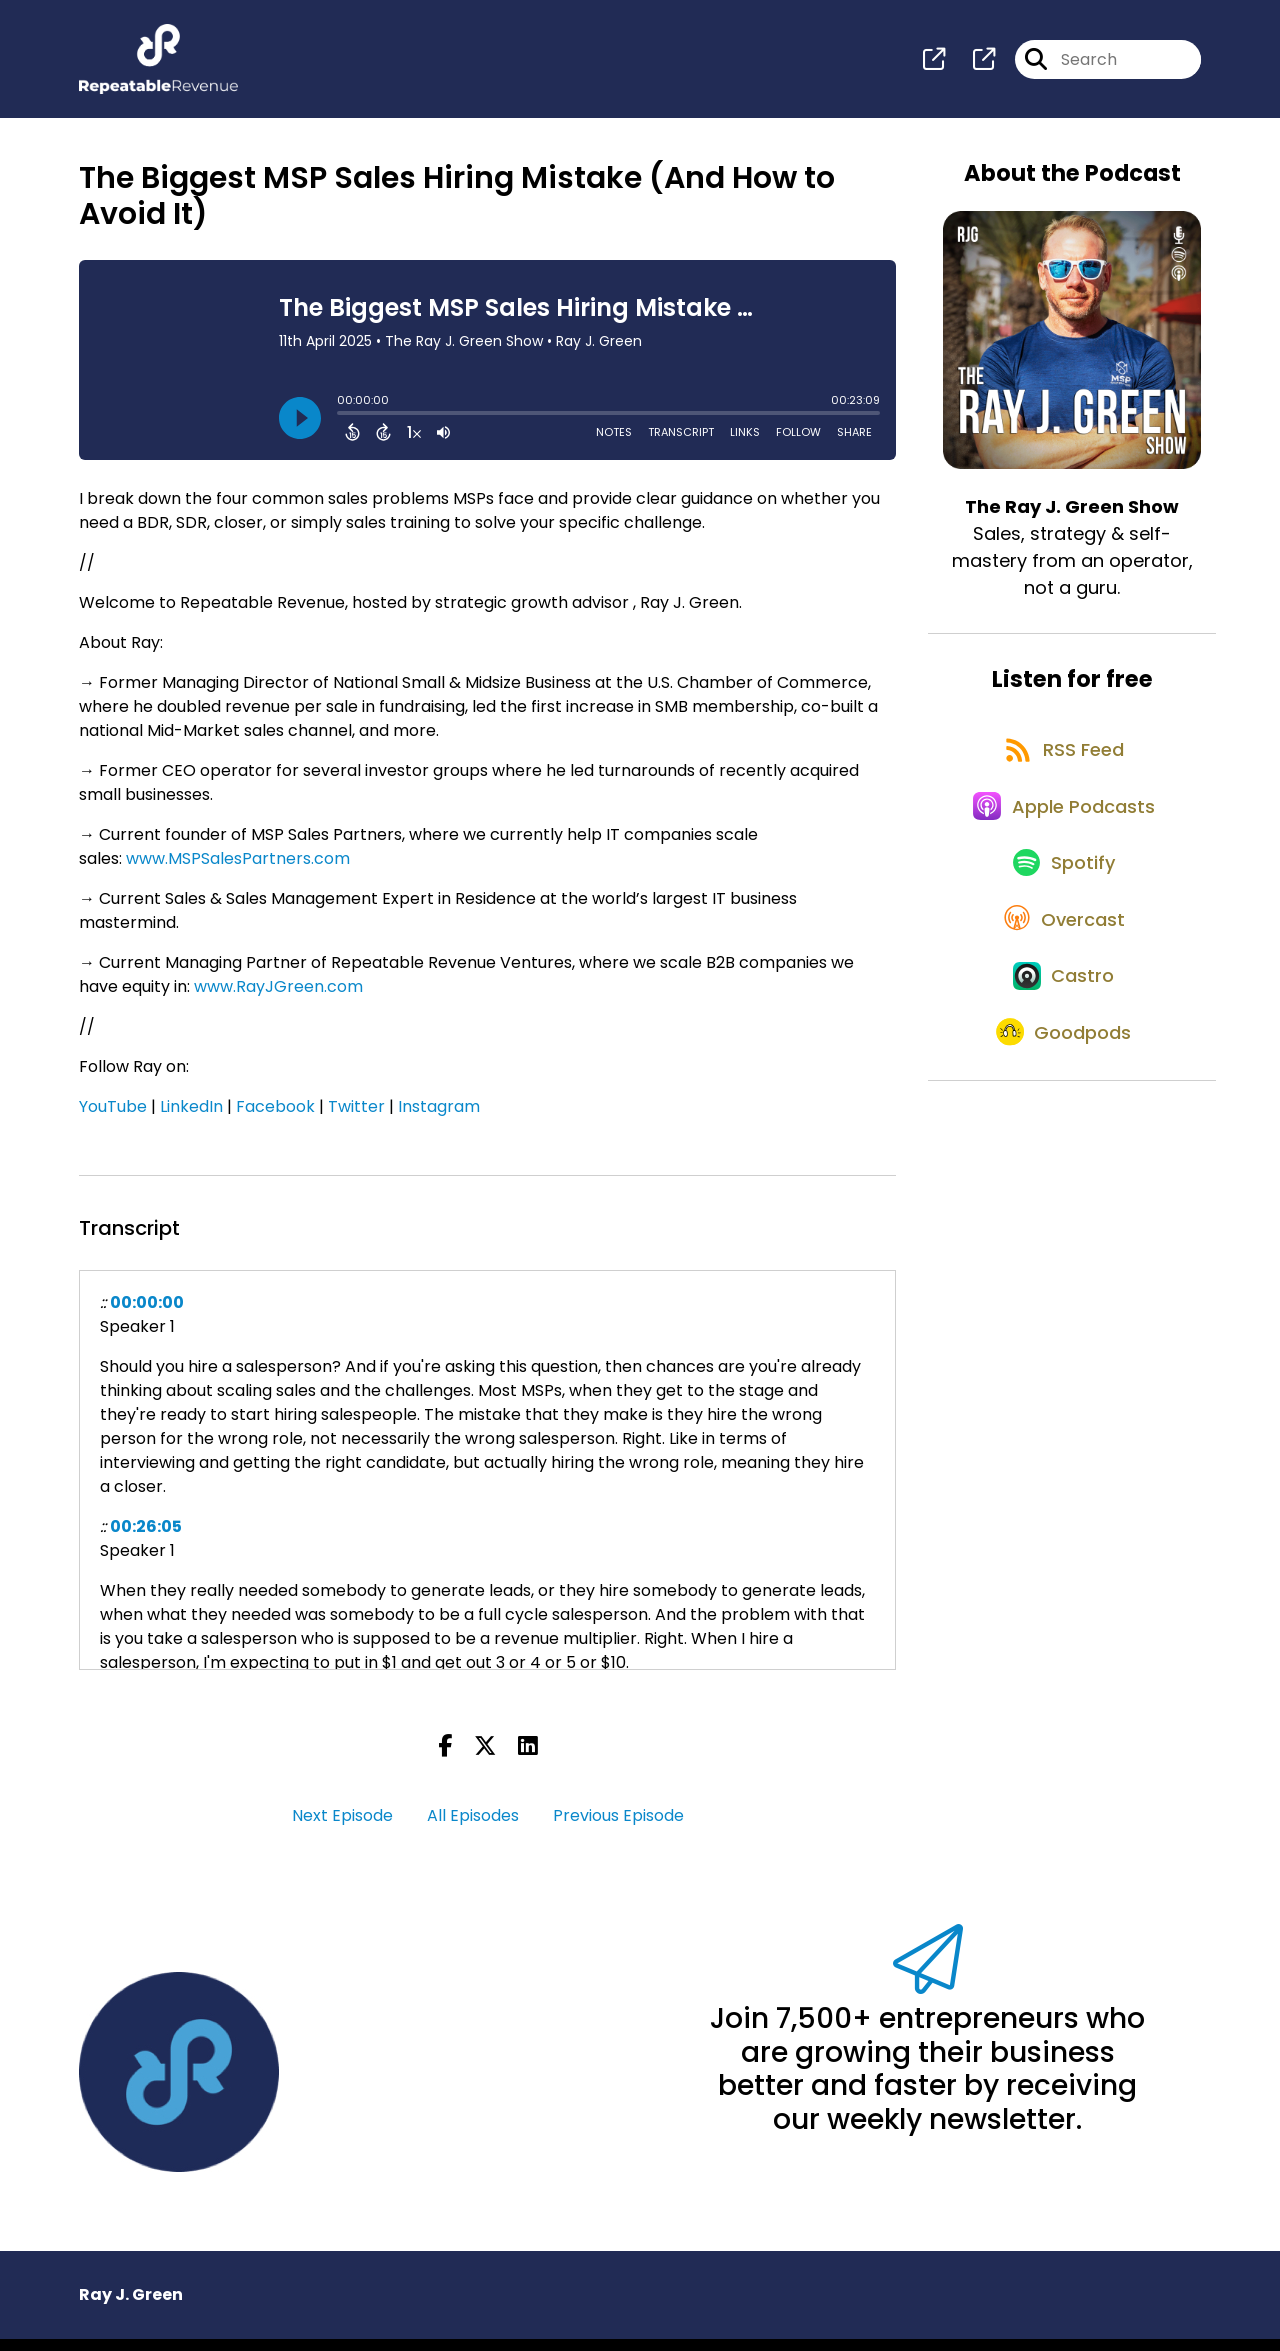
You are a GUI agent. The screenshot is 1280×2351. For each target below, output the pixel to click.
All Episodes (473, 1827)
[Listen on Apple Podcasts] (1062, 846)
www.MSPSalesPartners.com (238, 870)
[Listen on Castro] (1062, 1061)
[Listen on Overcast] (1062, 989)
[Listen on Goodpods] (1062, 1133)
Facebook (275, 1118)
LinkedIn (191, 1118)
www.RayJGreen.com (278, 998)
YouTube (113, 1118)
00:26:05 (146, 1538)
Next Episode (342, 1827)
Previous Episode (618, 1827)
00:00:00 (147, 1314)
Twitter (356, 1118)
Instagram (439, 1118)
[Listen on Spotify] (1062, 917)
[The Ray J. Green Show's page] (934, 65)
